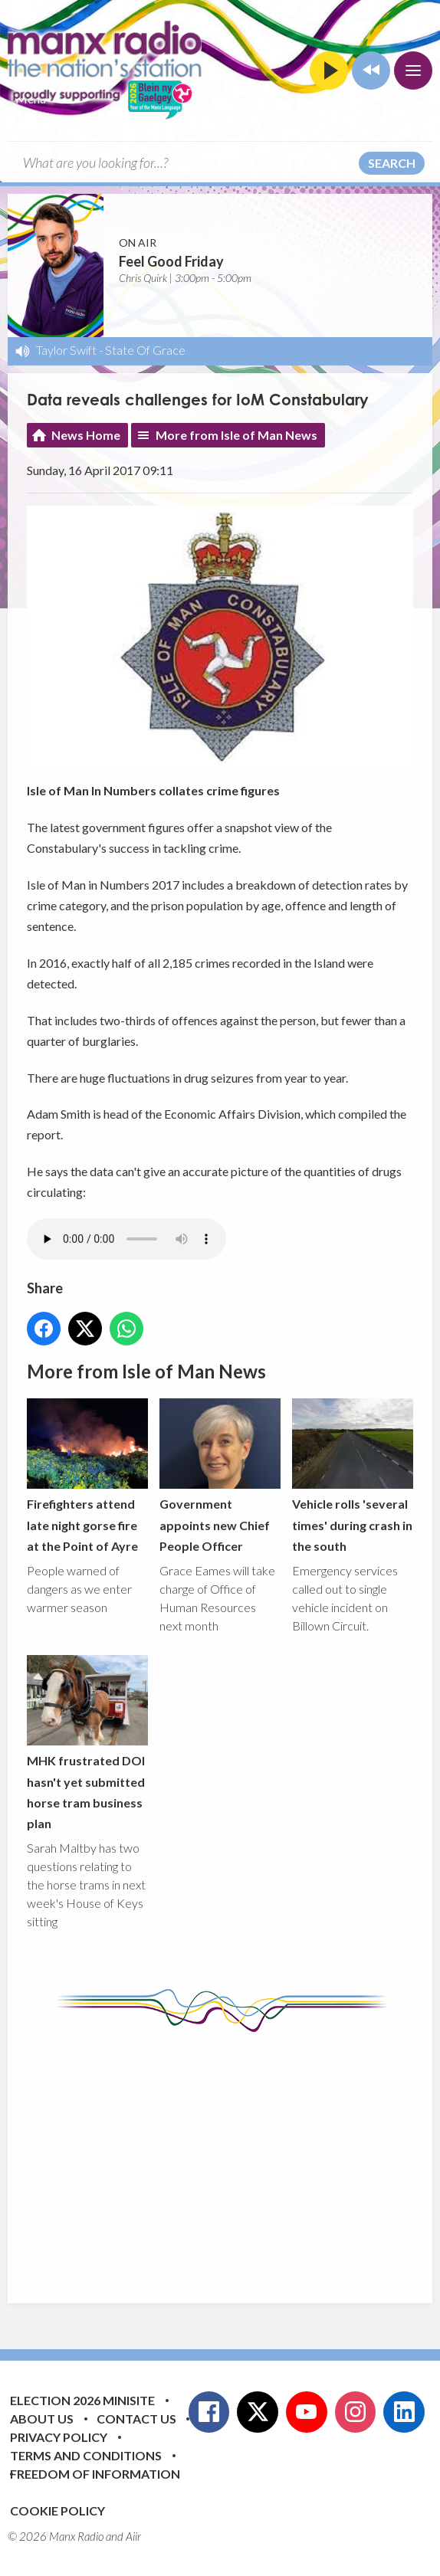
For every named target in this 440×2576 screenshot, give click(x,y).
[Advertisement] (233, 2156)
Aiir (133, 2536)
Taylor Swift (66, 349)
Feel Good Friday (171, 261)
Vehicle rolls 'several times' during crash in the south (352, 1475)
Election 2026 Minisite (82, 2400)
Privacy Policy (58, 2437)
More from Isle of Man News (236, 435)
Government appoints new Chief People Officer (220, 1475)
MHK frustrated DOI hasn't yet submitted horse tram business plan (87, 1743)
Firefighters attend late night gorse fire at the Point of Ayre (87, 1475)
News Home (85, 435)
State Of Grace (145, 349)
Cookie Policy (57, 2510)
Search (391, 163)
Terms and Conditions (86, 2455)
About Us (42, 2418)
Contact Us (136, 2418)
